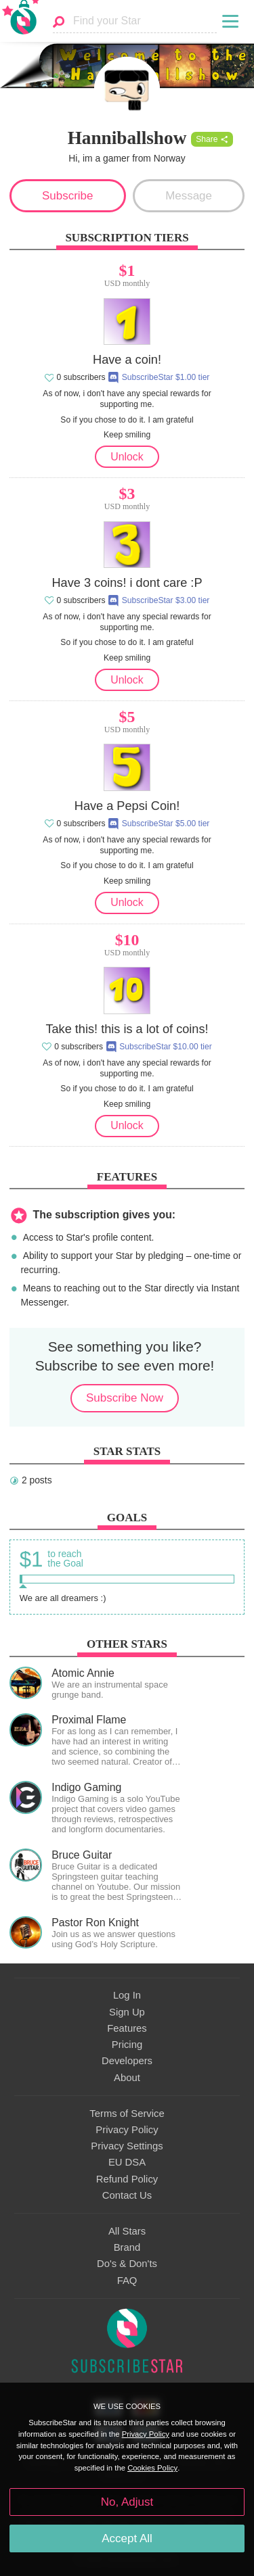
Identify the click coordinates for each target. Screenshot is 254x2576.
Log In (127, 1995)
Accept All (127, 2538)
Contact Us (127, 2195)
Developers (127, 2060)
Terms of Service (126, 2113)
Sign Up (127, 2012)
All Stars (127, 2231)
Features (127, 2028)
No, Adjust (127, 2502)
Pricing (127, 2044)
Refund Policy (127, 2179)
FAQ (127, 2280)
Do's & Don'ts (127, 2263)
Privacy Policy (127, 2129)
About (127, 2077)
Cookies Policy (152, 2468)
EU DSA (127, 2162)
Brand (127, 2247)
